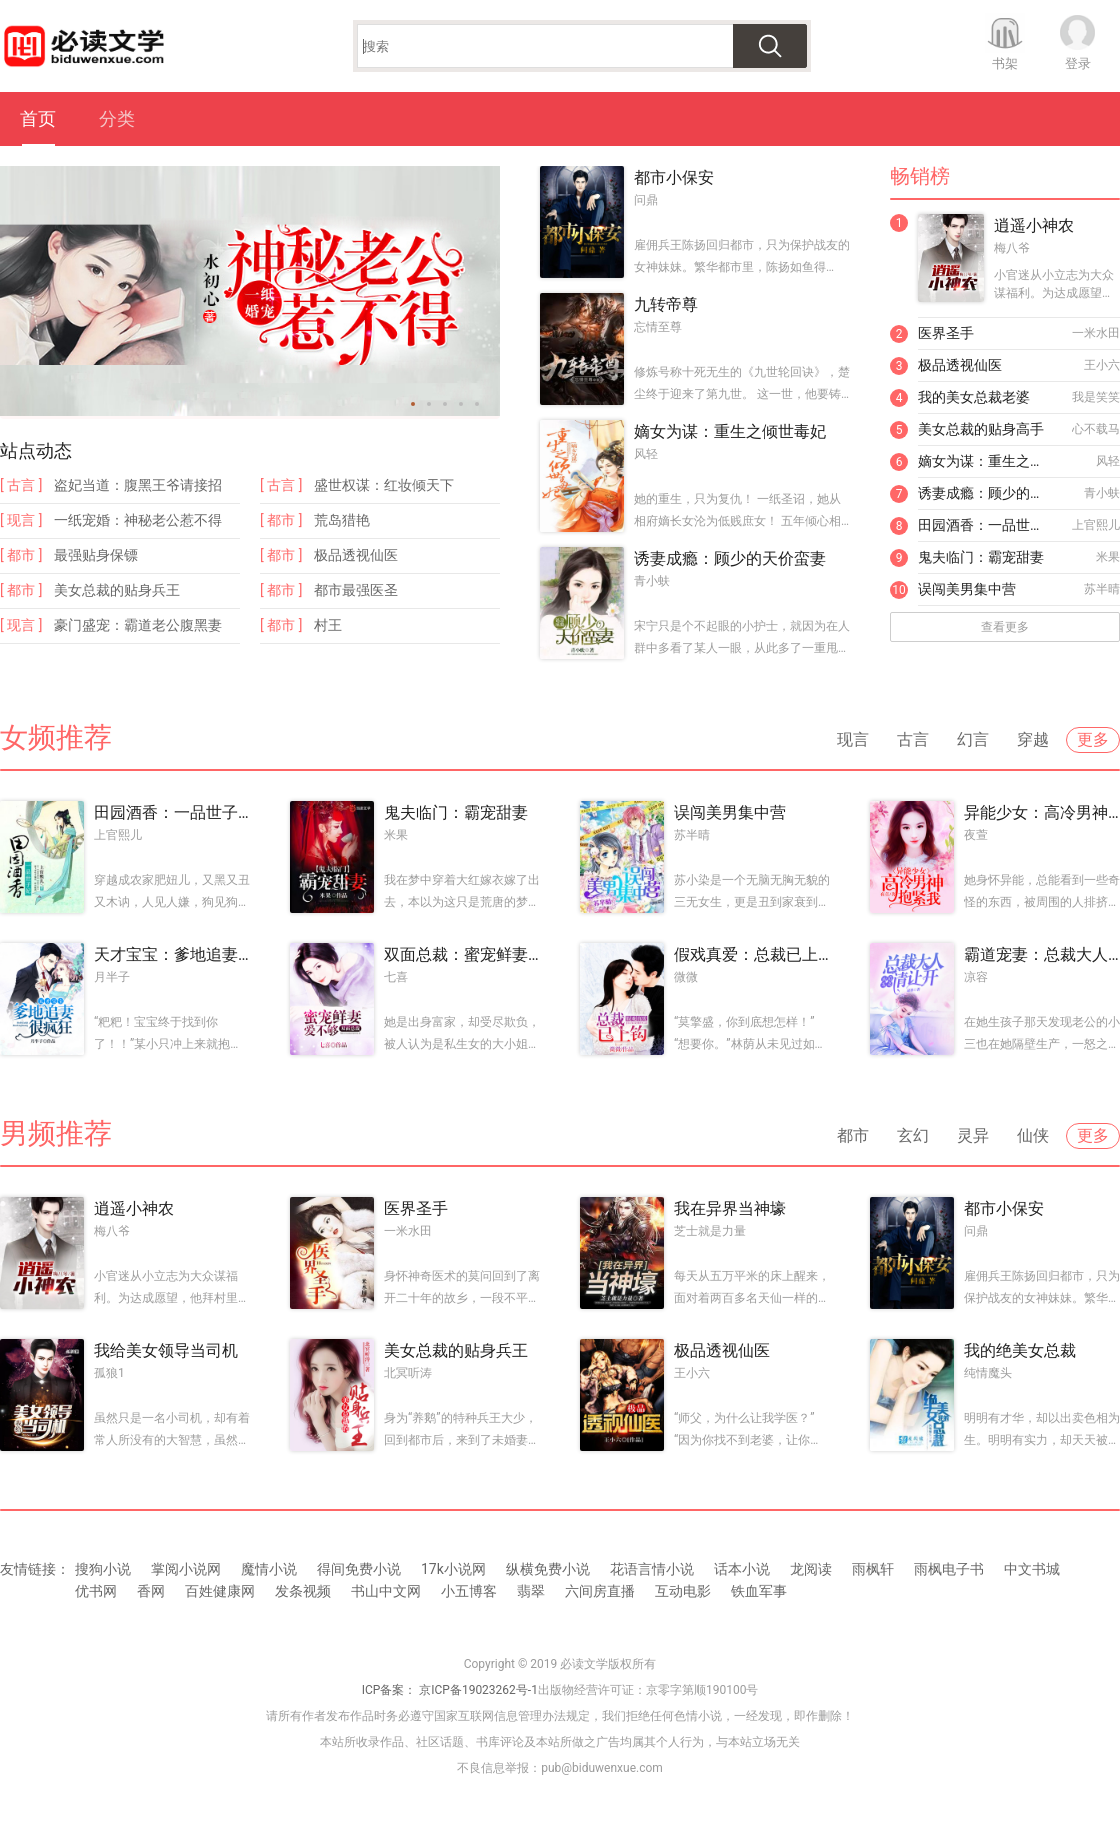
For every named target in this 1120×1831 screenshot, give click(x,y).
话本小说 (742, 1569)
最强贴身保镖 (96, 555)
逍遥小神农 (1034, 225)
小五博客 (469, 1591)
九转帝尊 (666, 304)
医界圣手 (946, 333)
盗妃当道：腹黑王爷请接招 (138, 485)
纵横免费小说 (548, 1569)
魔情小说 (269, 1569)
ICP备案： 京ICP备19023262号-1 (450, 1690)
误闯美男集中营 (967, 589)
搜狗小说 (103, 1569)
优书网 (96, 1591)
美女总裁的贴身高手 (981, 429)
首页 (38, 118)
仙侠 (1033, 1135)
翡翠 (531, 1591)
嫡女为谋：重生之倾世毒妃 (730, 431)
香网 (151, 1591)
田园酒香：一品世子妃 (985, 525)
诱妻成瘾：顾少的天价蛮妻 (730, 558)
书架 (1005, 63)
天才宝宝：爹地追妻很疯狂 (172, 954)
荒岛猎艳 (342, 520)
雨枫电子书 (949, 1569)
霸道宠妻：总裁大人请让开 (1042, 954)
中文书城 (1032, 1569)
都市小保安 (674, 177)
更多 (1093, 739)
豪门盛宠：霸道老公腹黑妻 (138, 625)
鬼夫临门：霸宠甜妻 (981, 557)
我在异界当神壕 (730, 1208)
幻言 (973, 739)
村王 (328, 625)
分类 (117, 118)
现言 (853, 739)
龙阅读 (811, 1569)
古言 (913, 739)
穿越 (1033, 739)
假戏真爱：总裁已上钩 (752, 954)
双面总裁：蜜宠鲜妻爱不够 (462, 954)
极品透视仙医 (356, 555)
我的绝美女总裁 (1020, 1350)
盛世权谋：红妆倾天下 (384, 485)
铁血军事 (759, 1591)
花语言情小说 (652, 1569)
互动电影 (683, 1591)
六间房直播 (600, 1591)
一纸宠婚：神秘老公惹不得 (138, 520)
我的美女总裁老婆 (974, 397)
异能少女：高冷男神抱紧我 (1042, 812)
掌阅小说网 (186, 1569)
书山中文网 (386, 1591)
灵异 (973, 1135)
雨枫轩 (873, 1569)
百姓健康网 (220, 1591)
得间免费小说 (359, 1569)
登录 (1078, 63)
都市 (853, 1135)
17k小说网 (453, 1569)
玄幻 (913, 1135)
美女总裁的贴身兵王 (117, 590)
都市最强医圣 (356, 590)
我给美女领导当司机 (166, 1350)
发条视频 (303, 1591)
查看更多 (1005, 627)
